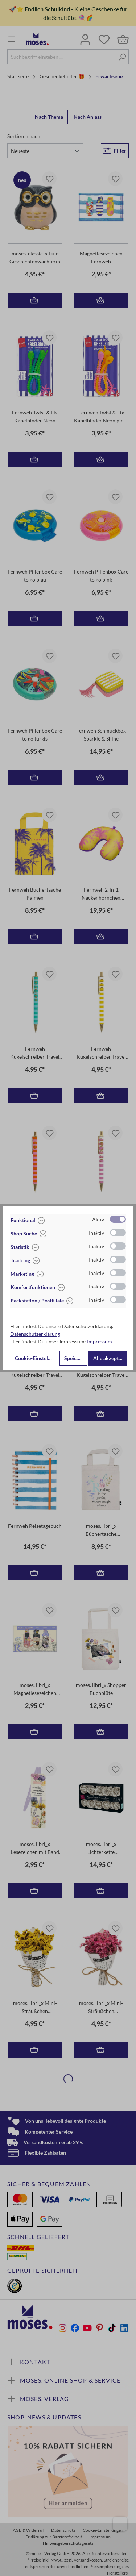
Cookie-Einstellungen (36, 1358)
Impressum (99, 1341)
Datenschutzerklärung (35, 1334)
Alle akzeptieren (110, 1358)
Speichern (75, 1358)
